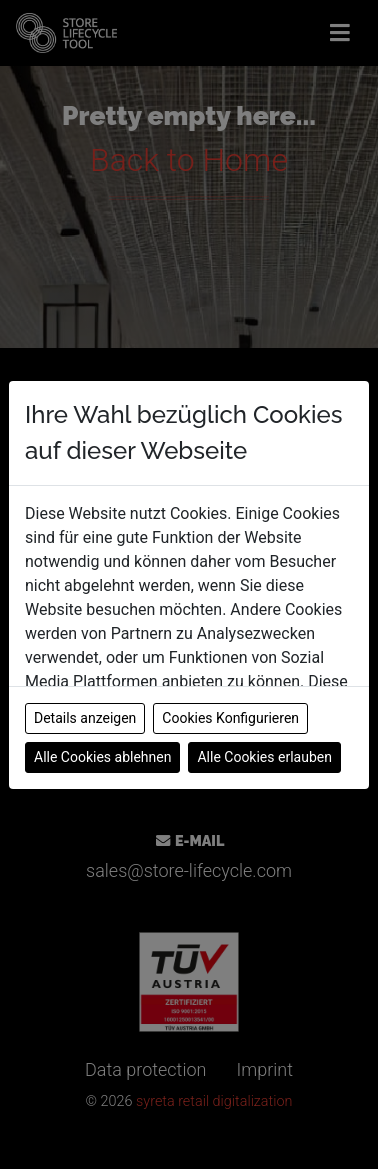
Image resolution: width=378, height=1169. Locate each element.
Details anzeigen (85, 718)
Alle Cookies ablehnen (102, 757)
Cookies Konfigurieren (230, 718)
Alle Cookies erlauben (264, 757)
